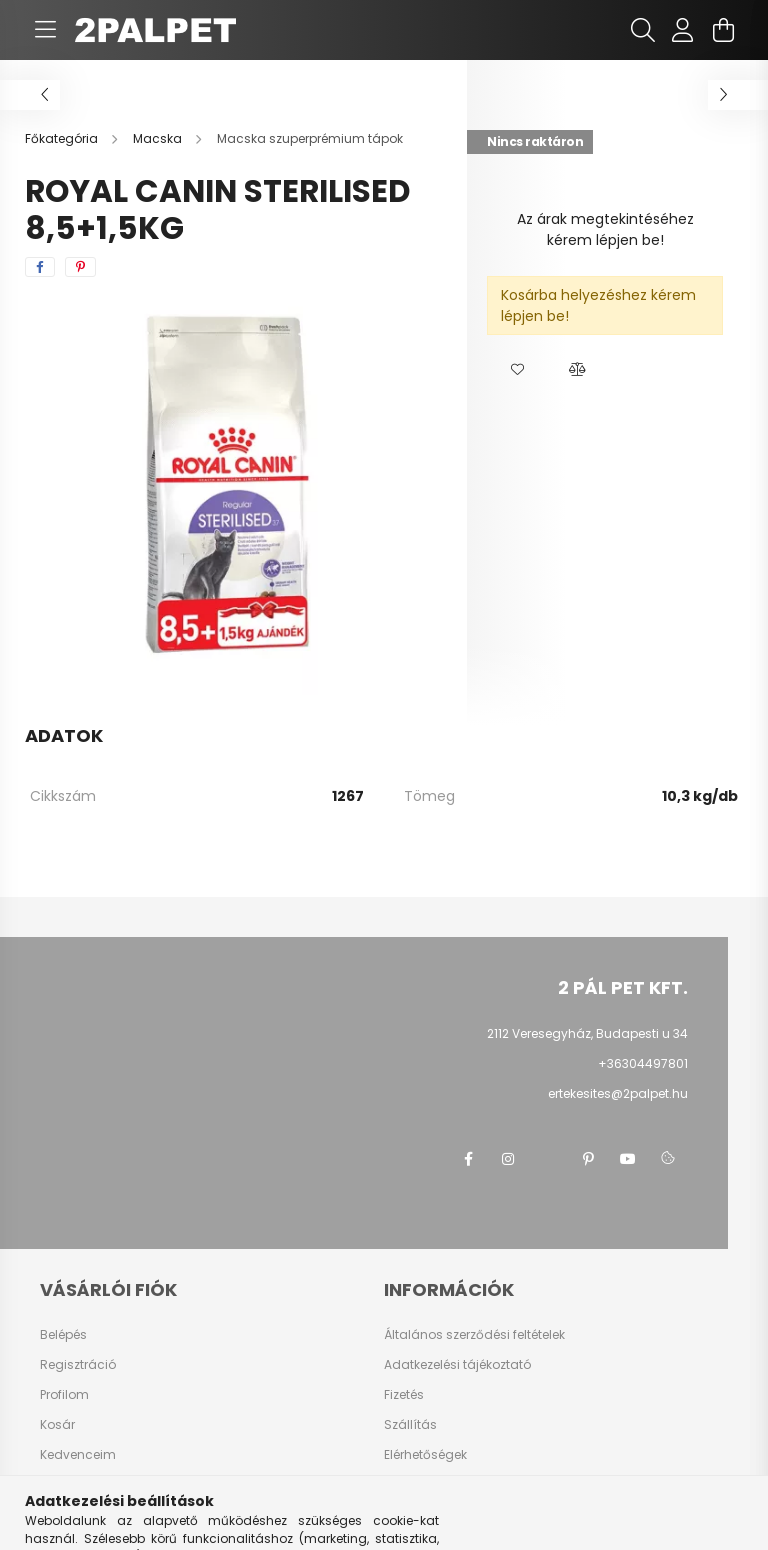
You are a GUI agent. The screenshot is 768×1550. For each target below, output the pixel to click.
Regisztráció (78, 1365)
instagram (508, 1159)
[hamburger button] (45, 30)
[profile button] (683, 30)
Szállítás (410, 1425)
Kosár (57, 1425)
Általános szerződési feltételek (474, 1335)
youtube (628, 1159)
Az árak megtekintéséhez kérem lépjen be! (605, 229)
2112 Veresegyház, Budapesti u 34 (587, 1033)
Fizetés (404, 1395)
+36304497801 (643, 1063)
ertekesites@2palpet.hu (618, 1093)
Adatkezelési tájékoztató (457, 1365)
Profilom (64, 1395)
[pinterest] (80, 267)
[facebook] (40, 267)
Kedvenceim (78, 1455)
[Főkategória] (63, 138)
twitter (548, 1159)
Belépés (63, 1335)
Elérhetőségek (425, 1455)
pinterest (588, 1159)
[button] (517, 370)
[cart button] (723, 30)
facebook (468, 1159)
